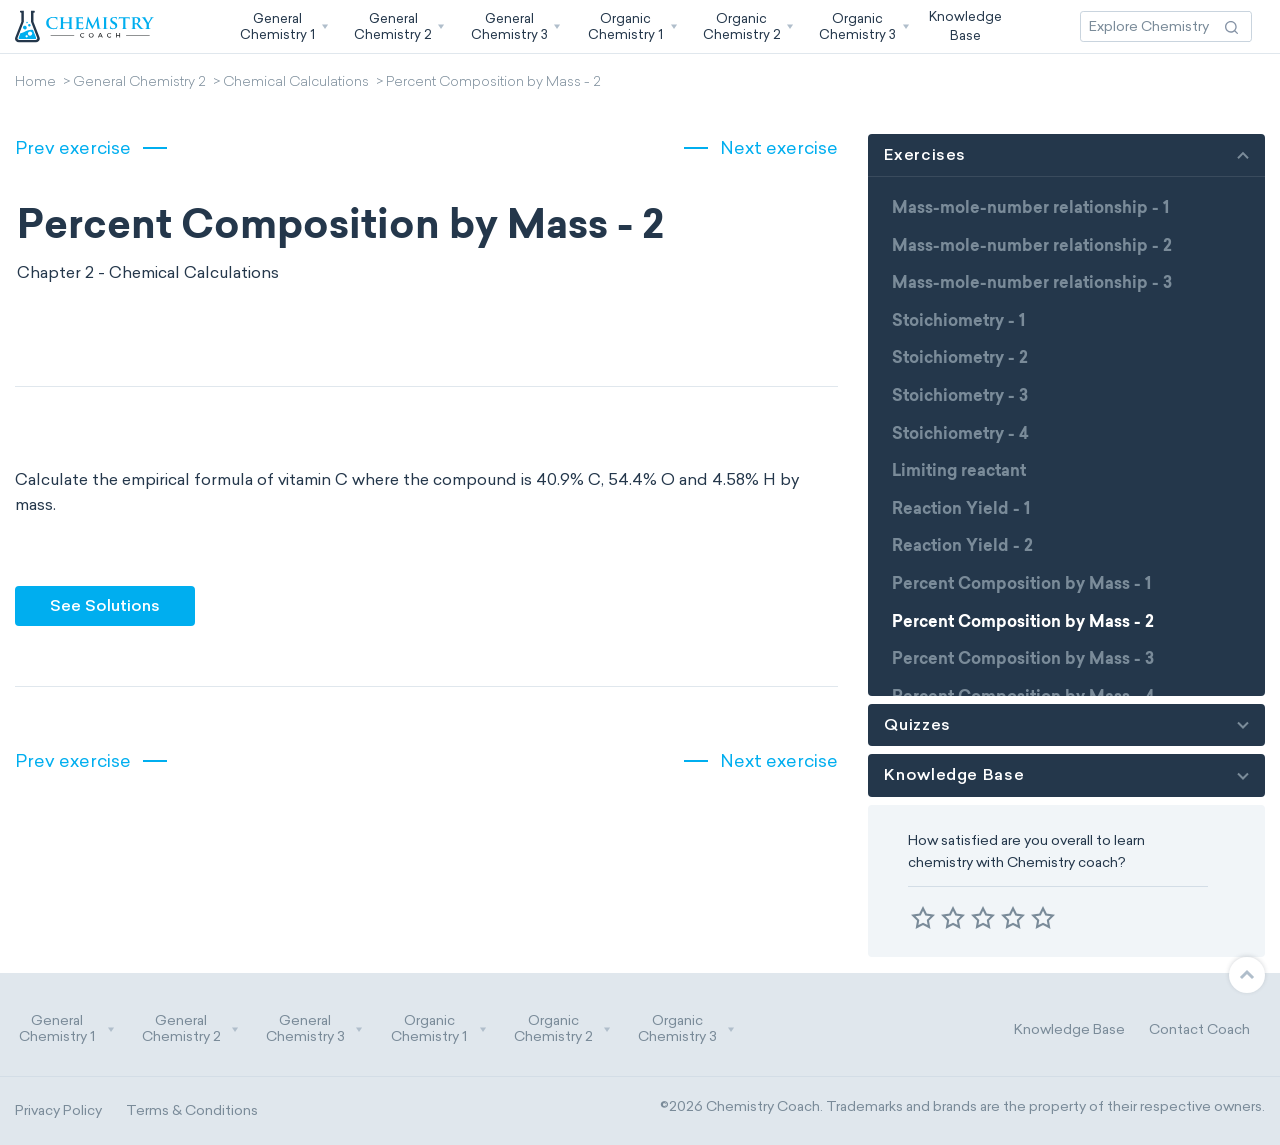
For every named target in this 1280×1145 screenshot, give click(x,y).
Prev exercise (73, 148)
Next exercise (779, 148)
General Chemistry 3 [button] (315, 1029)
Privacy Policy (58, 1110)
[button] (282, 26)
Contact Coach (1199, 1029)
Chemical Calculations (296, 83)
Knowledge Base (1069, 1029)
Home (35, 83)
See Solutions (105, 605)
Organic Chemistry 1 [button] (439, 1029)
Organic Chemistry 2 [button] (563, 1029)
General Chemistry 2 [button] (191, 1029)
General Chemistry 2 (139, 83)
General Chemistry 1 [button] (67, 1029)
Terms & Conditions (192, 1110)
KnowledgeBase (965, 25)
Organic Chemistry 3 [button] (687, 1029)
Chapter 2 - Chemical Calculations (148, 272)
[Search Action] (1231, 26)
